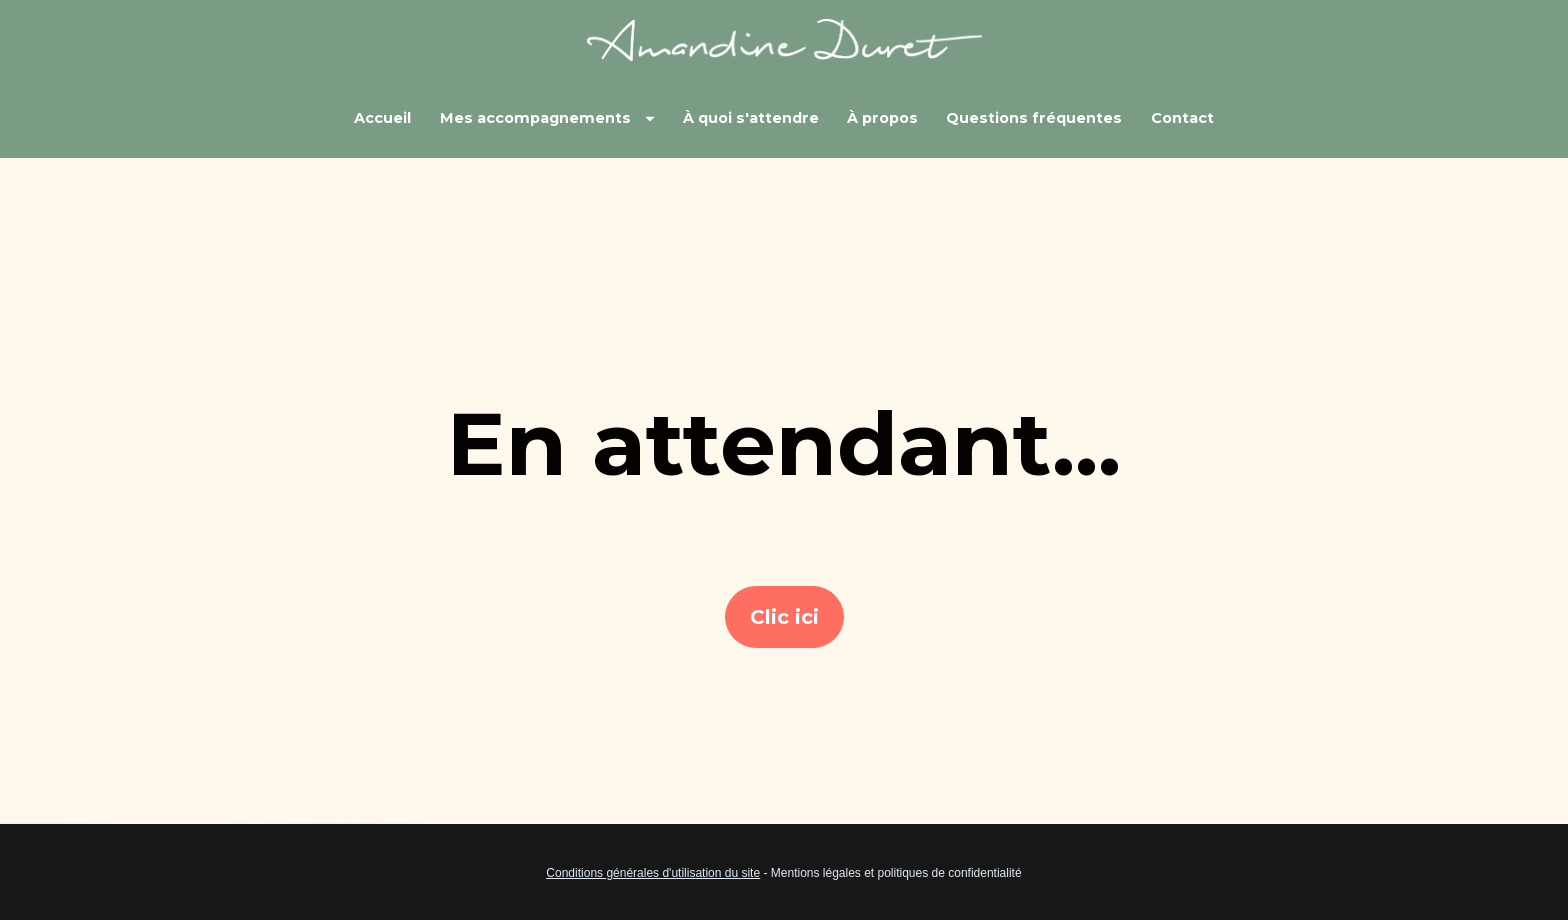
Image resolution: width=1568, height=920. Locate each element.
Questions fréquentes (1034, 118)
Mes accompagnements (547, 118)
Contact (1182, 118)
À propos (882, 118)
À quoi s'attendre (751, 118)
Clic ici (784, 602)
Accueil (382, 118)
